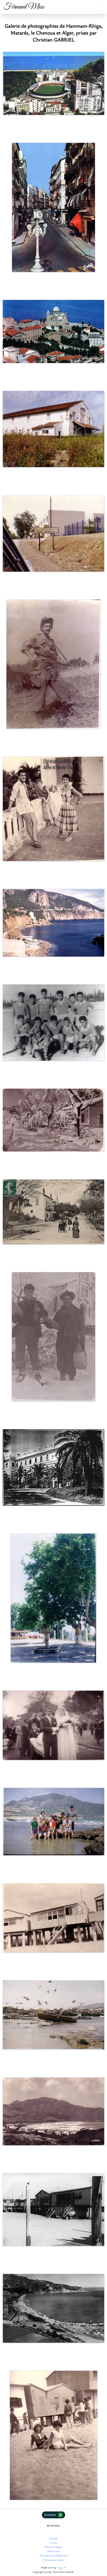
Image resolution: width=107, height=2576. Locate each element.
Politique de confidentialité (54, 2555)
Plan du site (53, 2551)
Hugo (60, 2567)
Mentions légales (53, 2546)
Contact (53, 2542)
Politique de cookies (53, 2559)
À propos (53, 2538)
